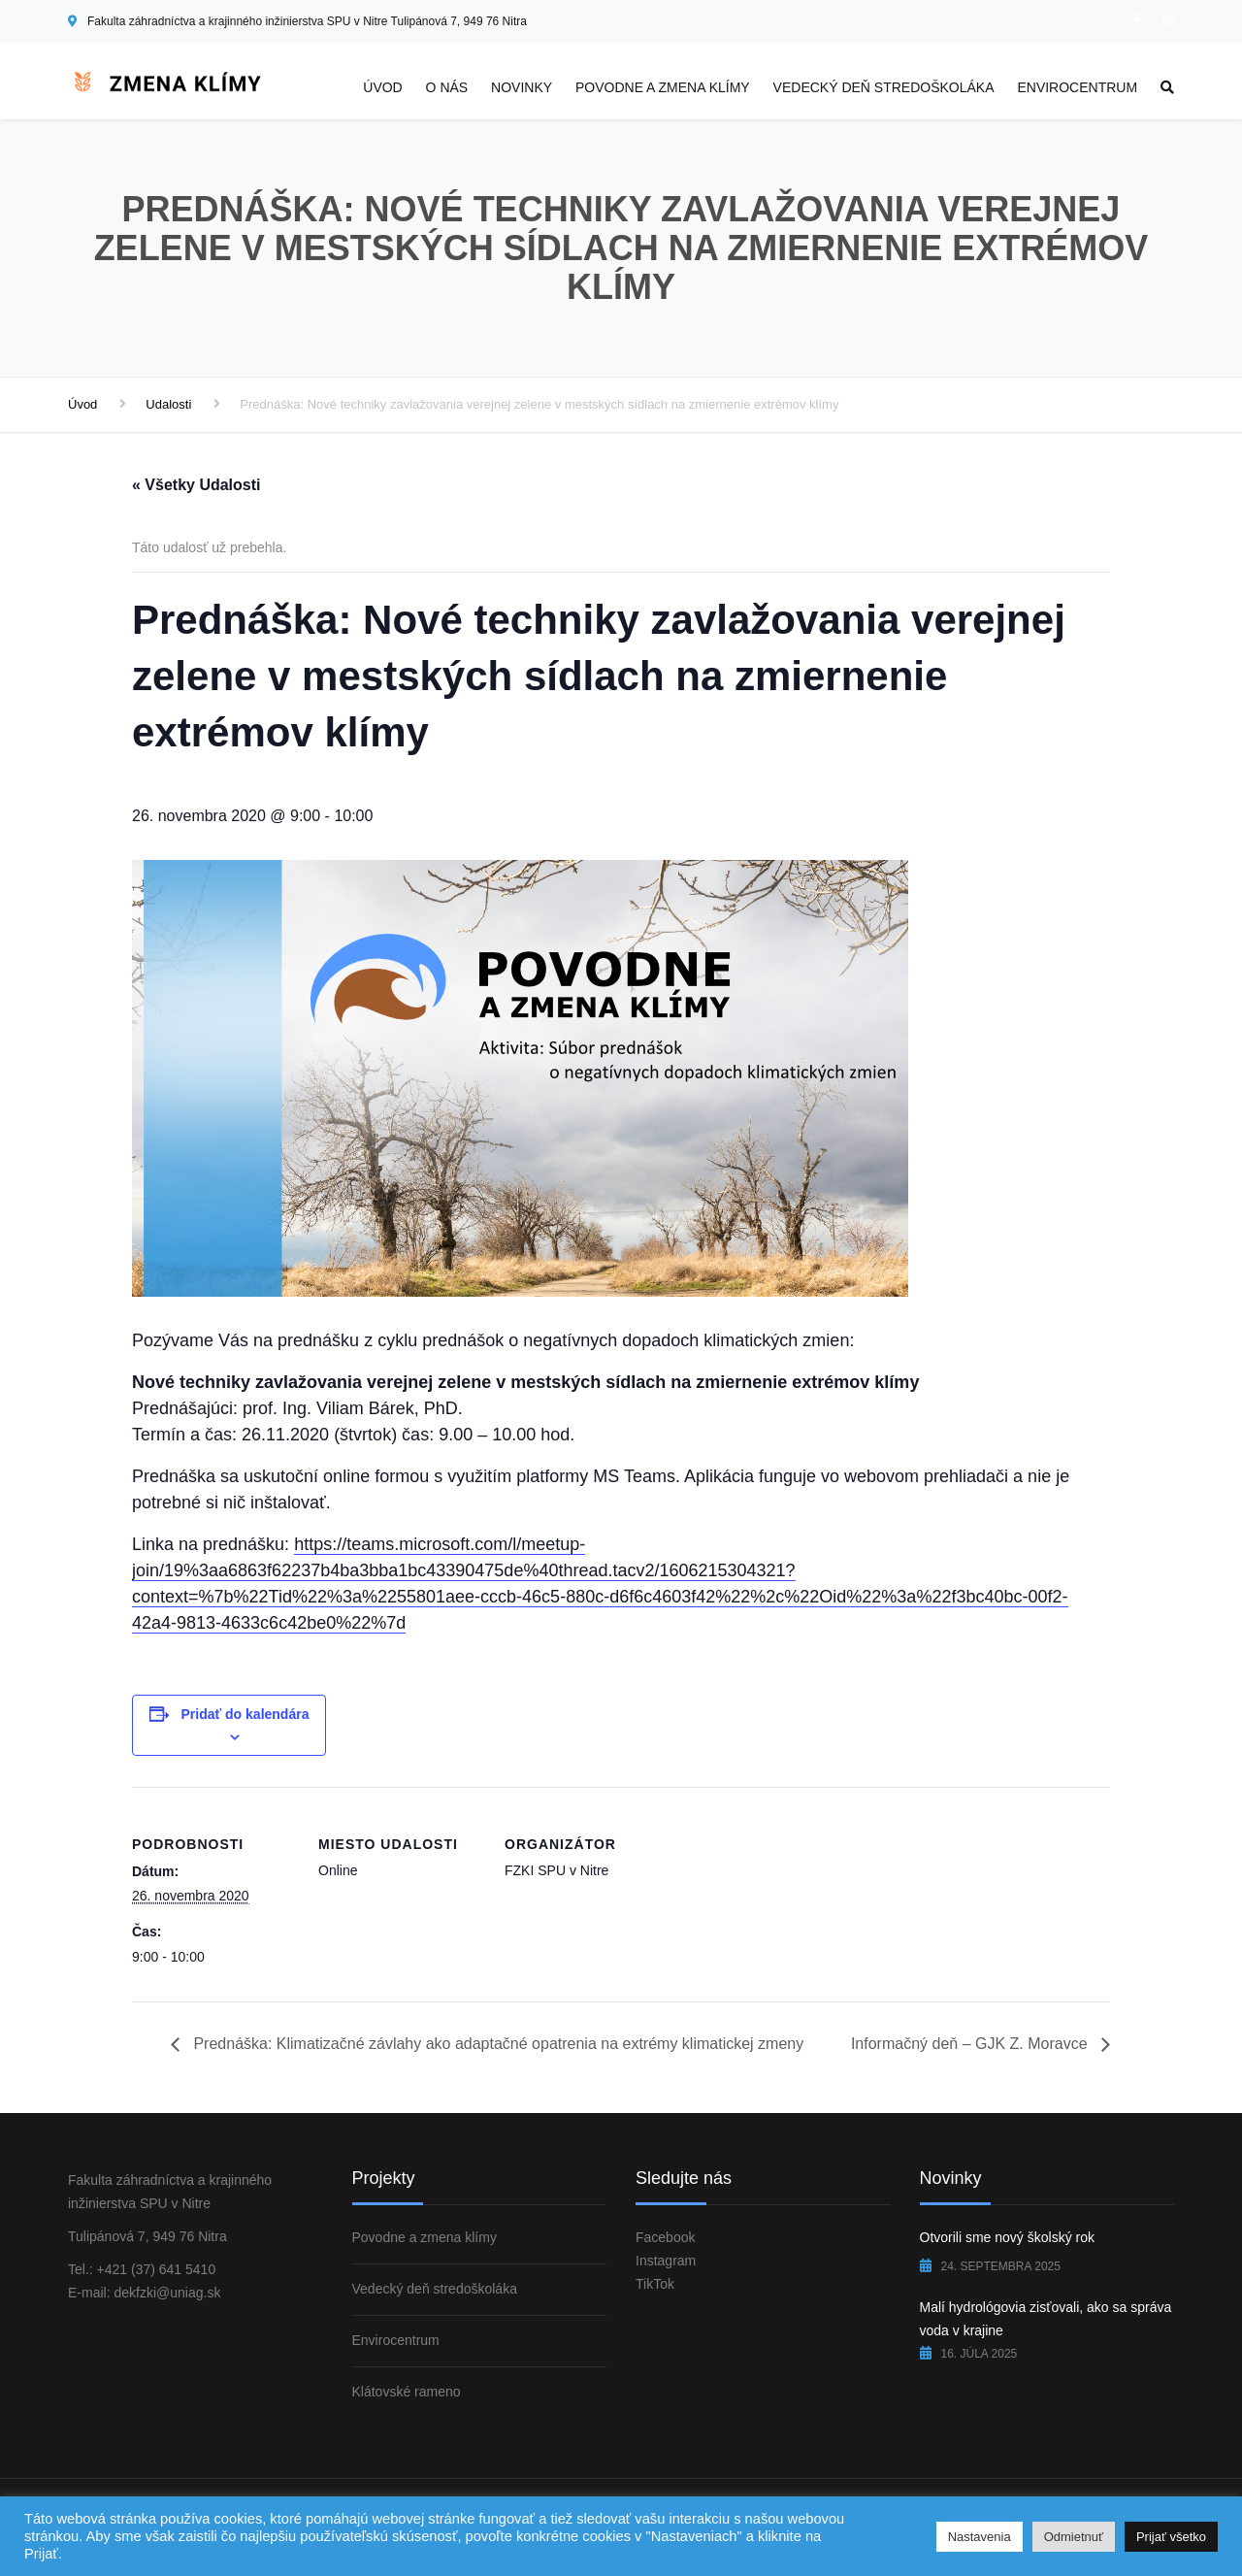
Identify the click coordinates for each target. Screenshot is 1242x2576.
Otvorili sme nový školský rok (1007, 2237)
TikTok (655, 2284)
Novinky (521, 87)
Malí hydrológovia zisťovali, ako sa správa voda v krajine (1046, 2318)
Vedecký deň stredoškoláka (884, 87)
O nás (447, 87)
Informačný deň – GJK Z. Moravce (971, 2043)
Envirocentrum (1077, 87)
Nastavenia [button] (979, 2536)
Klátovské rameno (406, 2391)
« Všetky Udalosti (196, 485)
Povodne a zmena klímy (662, 87)
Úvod (382, 87)
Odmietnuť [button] (1073, 2536)
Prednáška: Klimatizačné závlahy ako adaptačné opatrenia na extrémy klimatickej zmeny (496, 2043)
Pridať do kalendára (244, 1714)
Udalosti (168, 404)
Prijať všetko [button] (1171, 2536)
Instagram (666, 2260)
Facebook (665, 2237)
